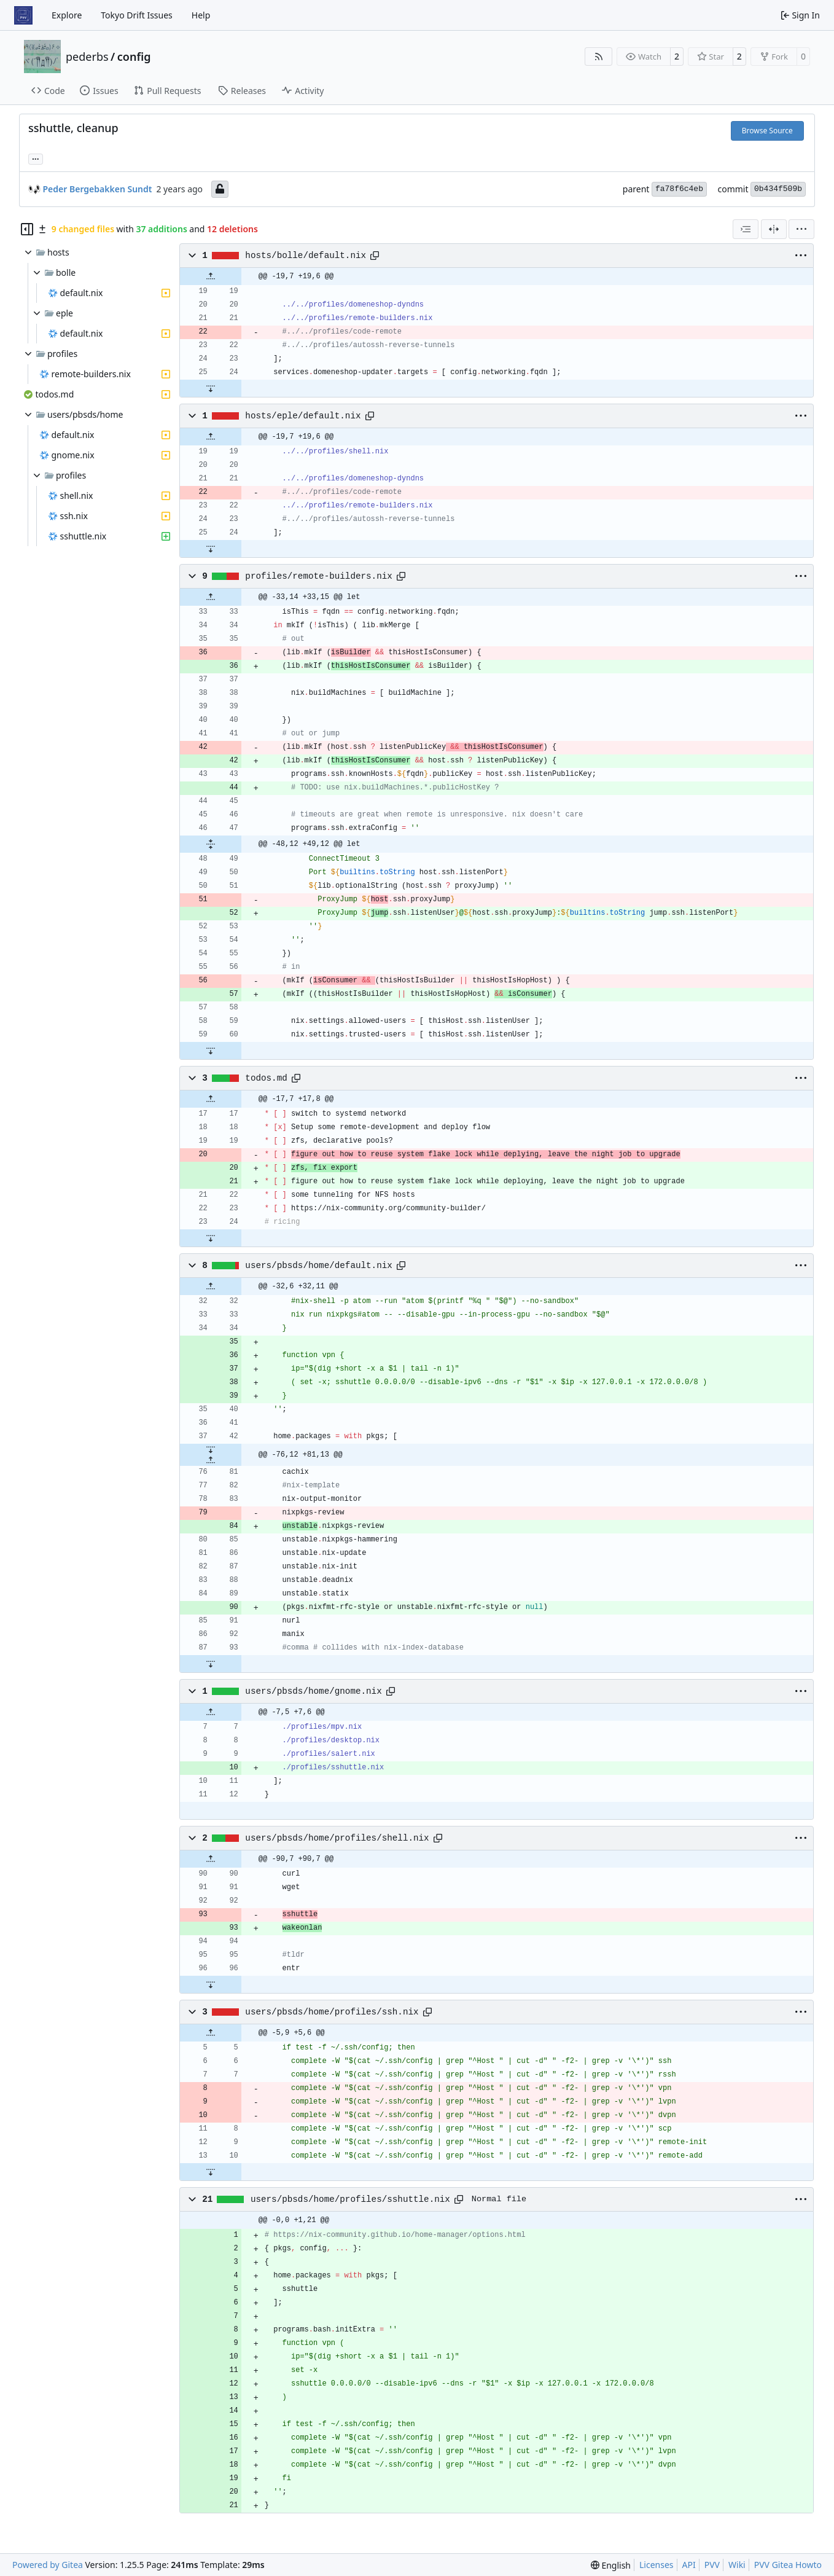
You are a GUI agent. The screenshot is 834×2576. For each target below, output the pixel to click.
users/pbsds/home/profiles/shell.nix (337, 1838)
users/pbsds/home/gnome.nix (313, 1691)
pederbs (87, 56)
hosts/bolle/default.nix (305, 255)
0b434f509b (778, 189)
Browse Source (767, 130)
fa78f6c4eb (679, 189)
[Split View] (774, 229)
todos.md (266, 1078)
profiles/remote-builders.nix (318, 576)
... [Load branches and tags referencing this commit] (35, 158)
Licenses (656, 2564)
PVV (712, 2564)
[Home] (23, 15)
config (134, 56)
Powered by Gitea (47, 2564)
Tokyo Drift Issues (137, 15)
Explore (67, 15)
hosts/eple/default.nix (302, 416)
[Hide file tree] (27, 229)
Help (201, 15)
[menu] (801, 229)
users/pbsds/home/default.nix (318, 1265)
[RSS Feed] (599, 56)
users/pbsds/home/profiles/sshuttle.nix (350, 2199)
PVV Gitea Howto (788, 2564)
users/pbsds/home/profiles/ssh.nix (331, 2012)
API (689, 2564)
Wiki (737, 2564)
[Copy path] (374, 255)
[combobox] (745, 229)
